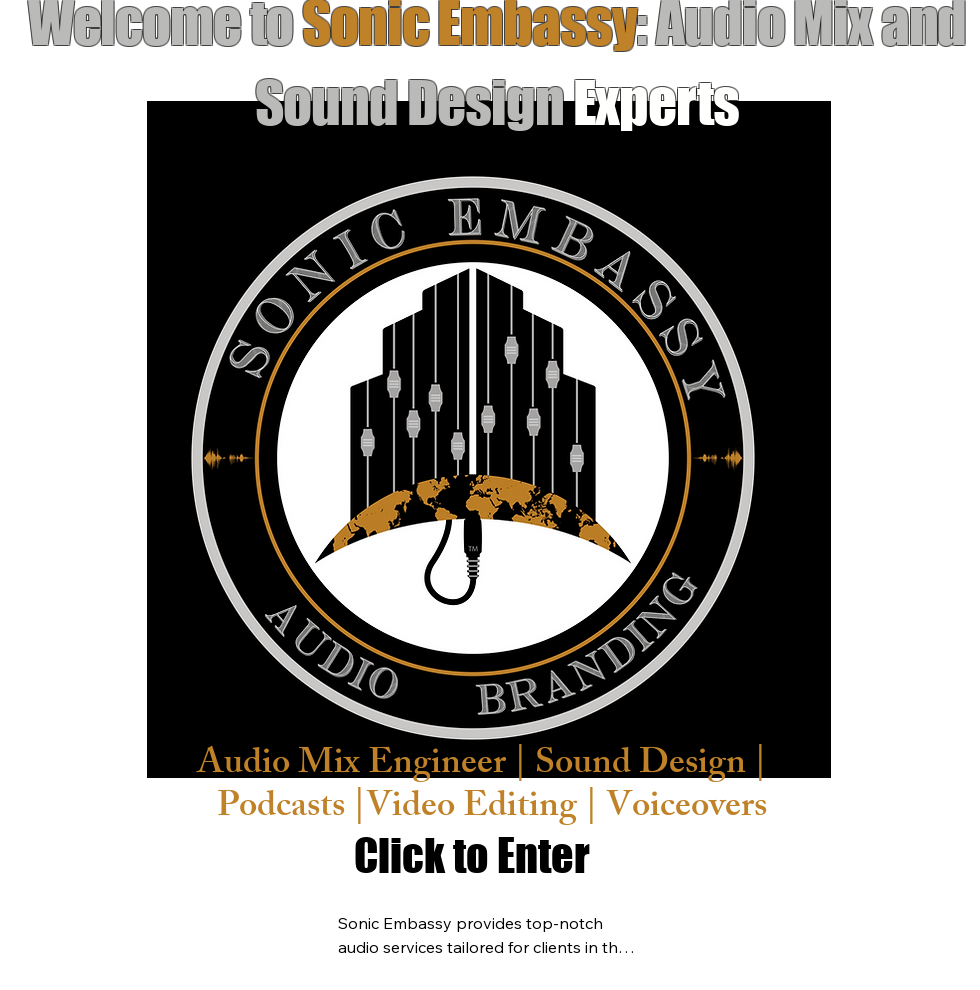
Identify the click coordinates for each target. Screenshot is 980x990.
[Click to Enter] (472, 855)
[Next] (903, 439)
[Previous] (75, 439)
